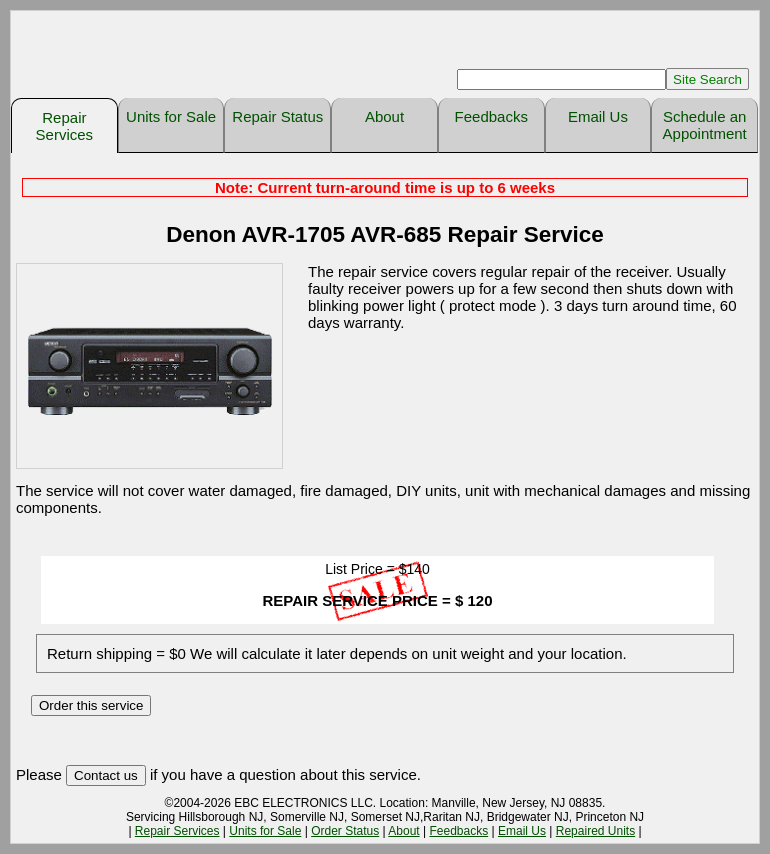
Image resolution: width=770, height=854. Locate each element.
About (384, 116)
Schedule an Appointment (705, 125)
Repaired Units (595, 831)
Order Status (345, 831)
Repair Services (65, 126)
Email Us (598, 116)
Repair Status (277, 116)
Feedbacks (491, 116)
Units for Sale (171, 116)
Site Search (707, 79)
